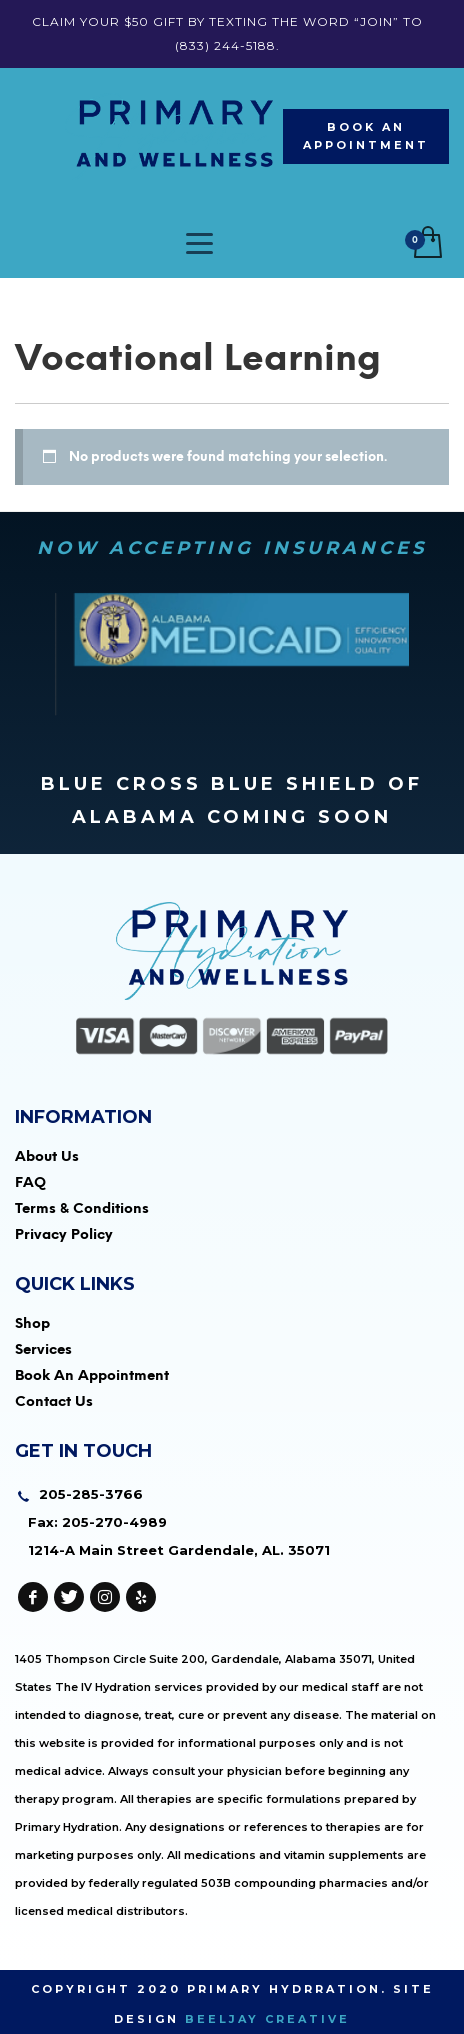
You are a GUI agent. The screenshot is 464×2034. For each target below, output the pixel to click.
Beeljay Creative (267, 2019)
